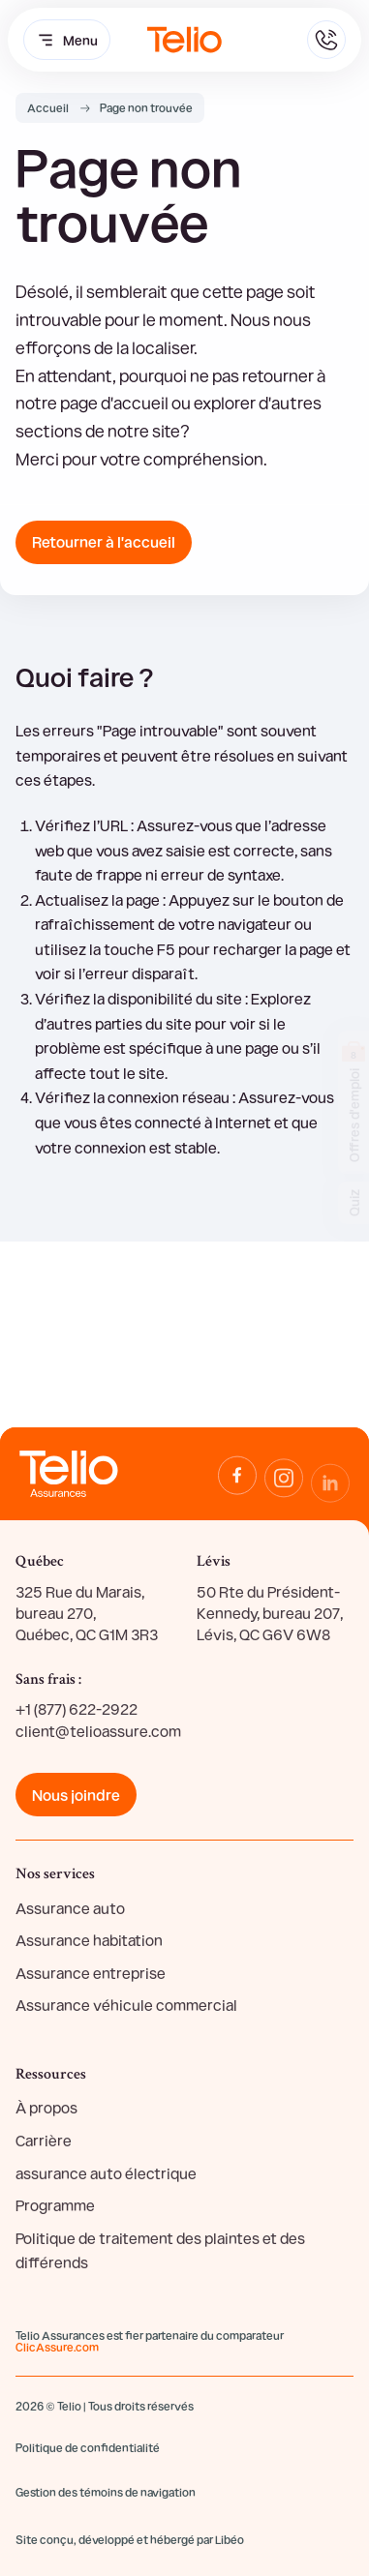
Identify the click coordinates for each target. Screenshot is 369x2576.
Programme (55, 2205)
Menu (67, 39)
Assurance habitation (89, 1940)
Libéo (229, 2539)
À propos (46, 2107)
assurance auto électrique (106, 2173)
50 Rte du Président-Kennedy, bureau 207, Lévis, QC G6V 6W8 (270, 1613)
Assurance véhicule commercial (126, 2004)
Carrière (43, 2140)
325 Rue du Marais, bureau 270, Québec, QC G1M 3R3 (86, 1613)
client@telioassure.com (98, 1731)
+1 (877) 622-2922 (76, 1708)
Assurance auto (70, 1908)
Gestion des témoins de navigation (105, 2492)
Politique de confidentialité (87, 2447)
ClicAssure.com (57, 2346)
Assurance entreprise (90, 1972)
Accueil (48, 107)
